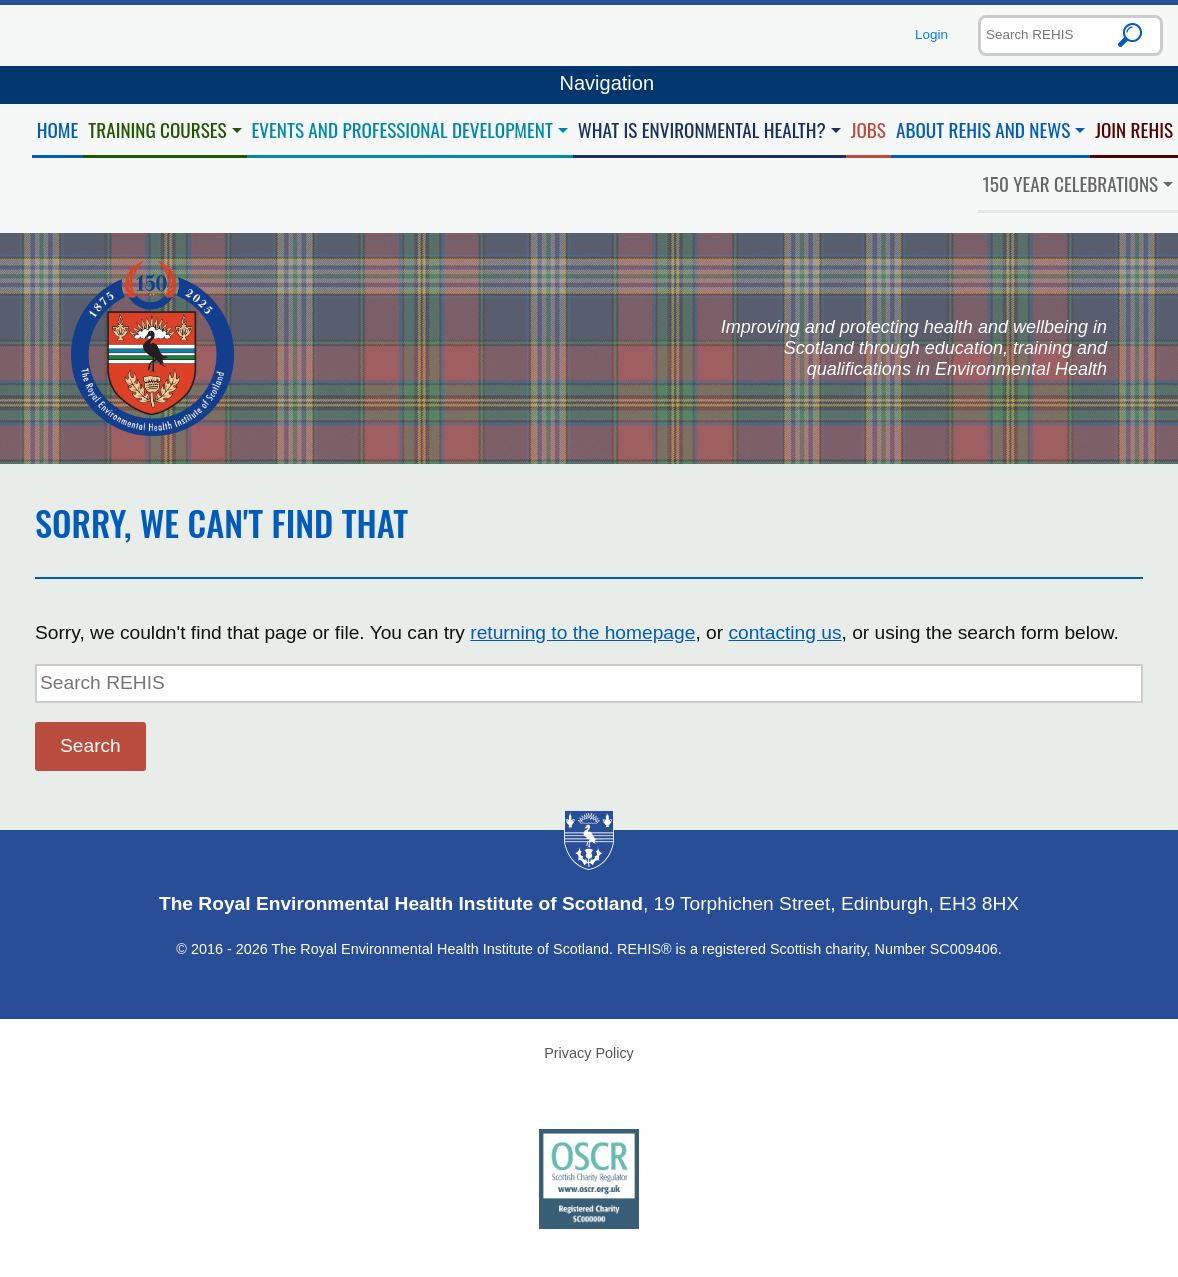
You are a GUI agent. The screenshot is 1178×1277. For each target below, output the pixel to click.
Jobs (868, 129)
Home (58, 129)
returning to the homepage (582, 632)
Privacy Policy (589, 1053)
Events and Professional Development (402, 129)
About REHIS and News (983, 129)
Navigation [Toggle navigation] (589, 85)
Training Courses (157, 129)
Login (931, 34)
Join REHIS (1134, 129)
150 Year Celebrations (1071, 183)
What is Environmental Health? (702, 129)
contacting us (784, 632)
